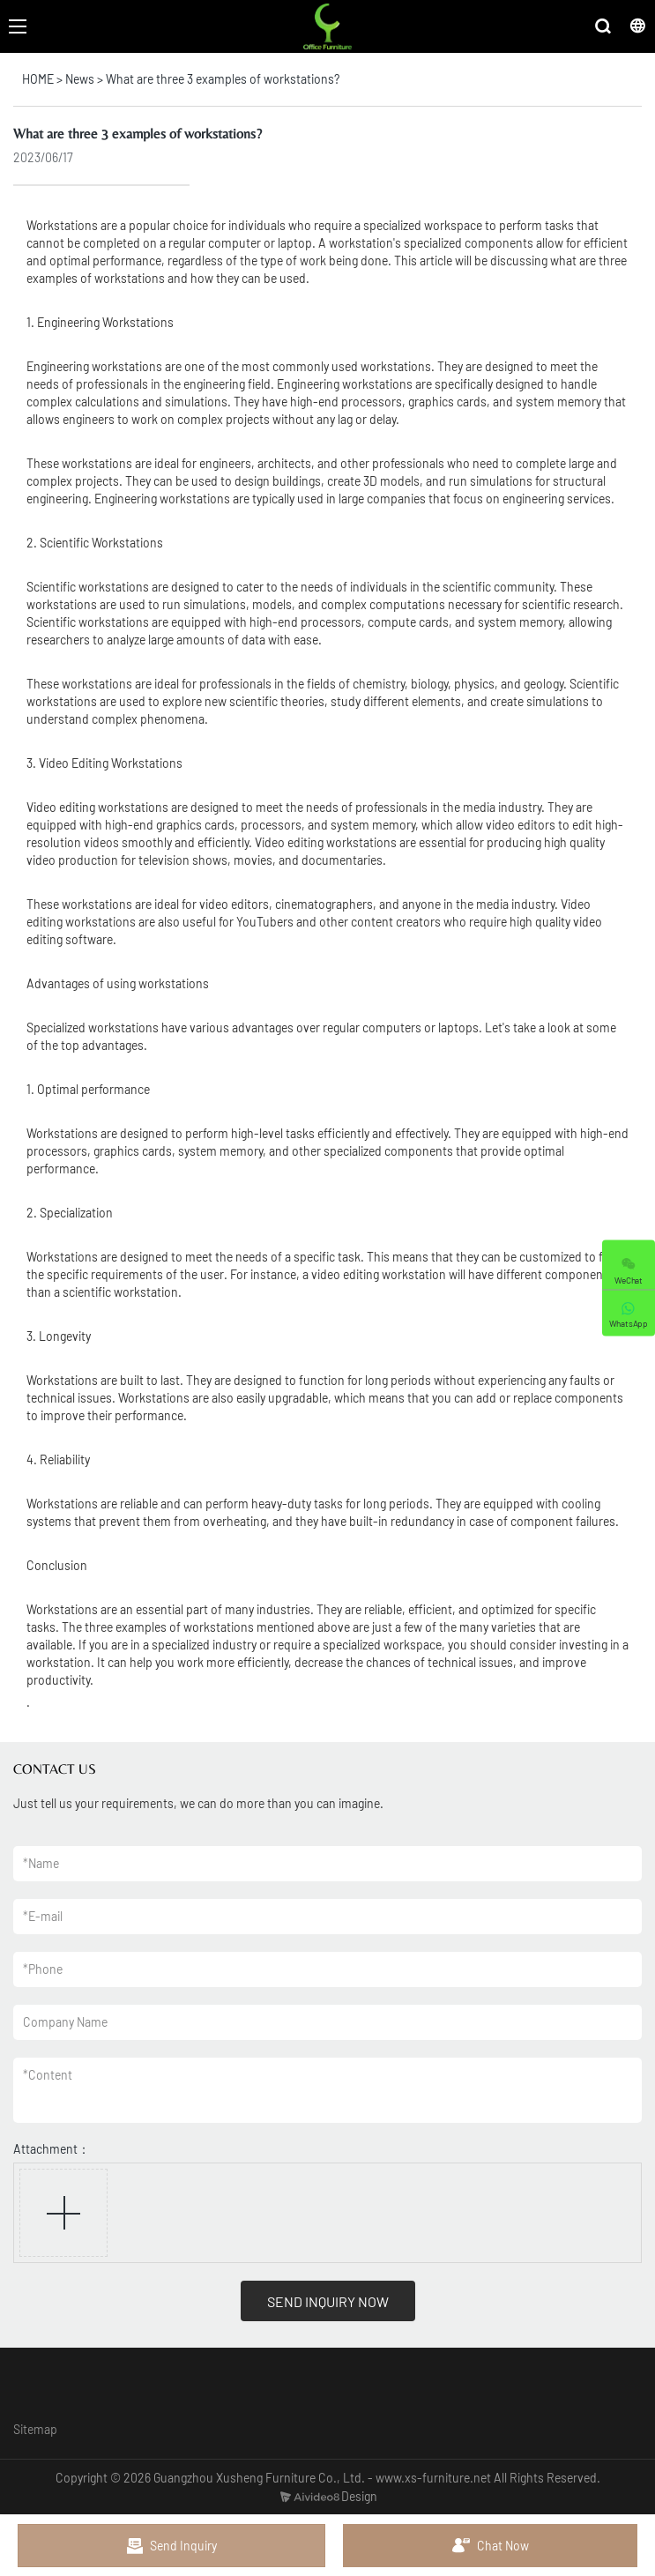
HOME (38, 78)
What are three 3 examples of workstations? (222, 78)
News (79, 78)
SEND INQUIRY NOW (328, 2301)
